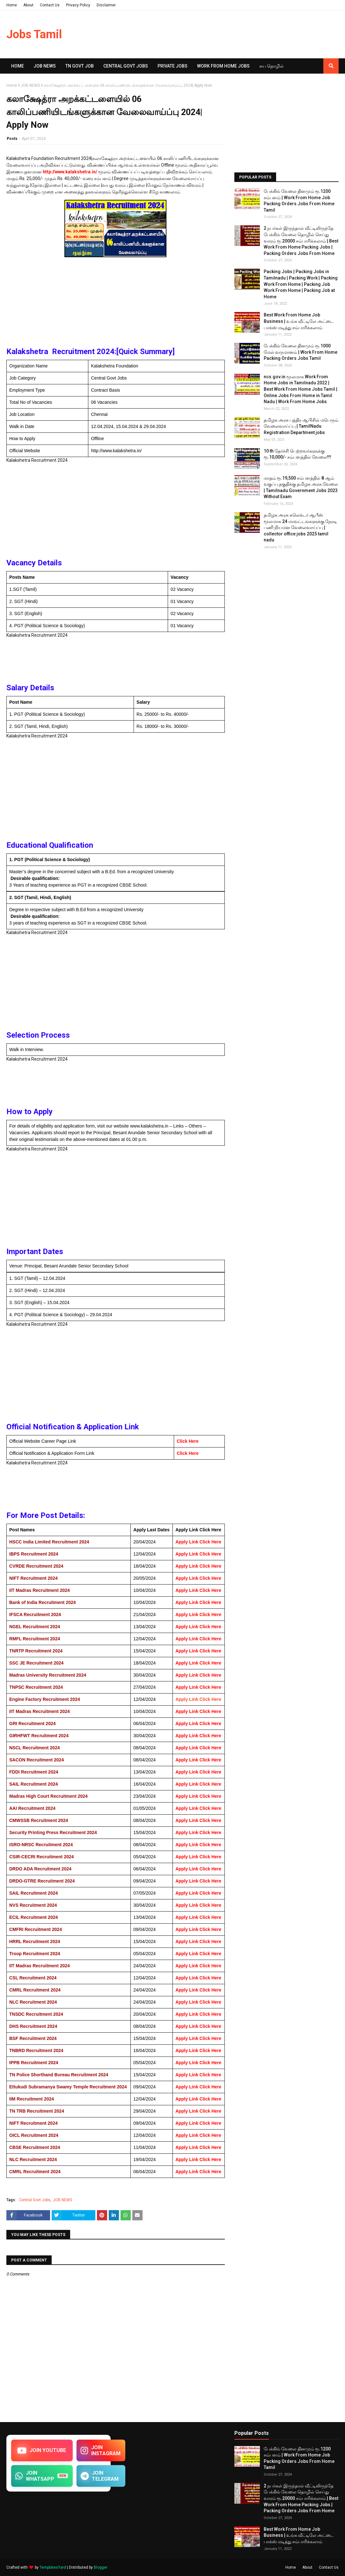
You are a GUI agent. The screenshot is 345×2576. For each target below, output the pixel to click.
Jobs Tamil (34, 34)
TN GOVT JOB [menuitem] (79, 66)
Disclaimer (106, 5)
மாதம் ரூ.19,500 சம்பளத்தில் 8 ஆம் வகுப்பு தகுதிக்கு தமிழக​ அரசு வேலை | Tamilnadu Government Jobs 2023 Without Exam (301, 487)
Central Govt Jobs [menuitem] (125, 66)
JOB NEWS (30, 85)
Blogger (100, 2567)
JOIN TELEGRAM (100, 2476)
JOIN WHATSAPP (42, 2476)
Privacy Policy (78, 5)
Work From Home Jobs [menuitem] (223, 66)
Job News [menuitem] (44, 66)
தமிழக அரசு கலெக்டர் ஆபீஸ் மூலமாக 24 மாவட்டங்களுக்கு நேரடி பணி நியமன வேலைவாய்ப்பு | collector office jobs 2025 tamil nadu (300, 527)
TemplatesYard (53, 2567)
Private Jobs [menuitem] (172, 66)
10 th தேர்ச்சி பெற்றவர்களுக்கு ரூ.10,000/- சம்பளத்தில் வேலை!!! (297, 454)
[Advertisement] (115, 303)
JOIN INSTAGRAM (101, 2450)
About (28, 5)
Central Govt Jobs (34, 2200)
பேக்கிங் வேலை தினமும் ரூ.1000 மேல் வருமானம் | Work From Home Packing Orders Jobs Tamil (300, 352)
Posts (12, 138)
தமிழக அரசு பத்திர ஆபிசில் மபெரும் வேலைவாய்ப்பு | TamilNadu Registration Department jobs (301, 426)
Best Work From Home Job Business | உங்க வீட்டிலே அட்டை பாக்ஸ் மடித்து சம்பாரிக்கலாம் (299, 321)
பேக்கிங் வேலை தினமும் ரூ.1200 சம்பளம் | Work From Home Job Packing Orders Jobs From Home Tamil (299, 201)
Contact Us (50, 5)
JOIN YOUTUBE (42, 2450)
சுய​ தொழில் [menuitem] (271, 66)
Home (11, 5)
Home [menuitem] (17, 66)
